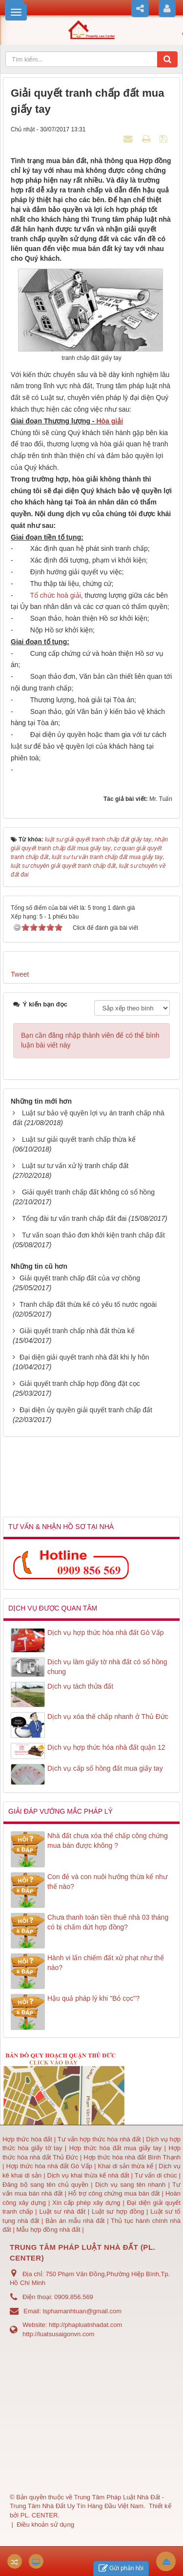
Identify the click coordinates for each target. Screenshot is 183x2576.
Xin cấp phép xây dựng (86, 2202)
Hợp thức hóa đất (27, 2139)
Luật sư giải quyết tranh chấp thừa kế (79, 1139)
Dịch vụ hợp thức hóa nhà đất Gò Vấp (105, 1632)
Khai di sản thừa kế (125, 2166)
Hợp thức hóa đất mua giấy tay (115, 2148)
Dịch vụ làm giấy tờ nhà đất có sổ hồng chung (107, 1666)
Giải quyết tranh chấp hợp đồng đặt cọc (80, 1383)
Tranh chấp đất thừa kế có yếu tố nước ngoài (88, 1304)
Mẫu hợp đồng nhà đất (48, 2229)
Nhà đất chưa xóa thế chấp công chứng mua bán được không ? (107, 1840)
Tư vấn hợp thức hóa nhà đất (99, 2139)
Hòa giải (109, 421)
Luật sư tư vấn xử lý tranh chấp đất (75, 1166)
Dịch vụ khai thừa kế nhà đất (88, 2175)
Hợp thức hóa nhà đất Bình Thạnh (132, 2157)
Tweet (20, 974)
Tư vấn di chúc (157, 2175)
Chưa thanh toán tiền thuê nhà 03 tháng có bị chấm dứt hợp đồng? (107, 1922)
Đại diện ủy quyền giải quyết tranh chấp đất (86, 1410)
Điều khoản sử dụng (45, 2524)
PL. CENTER (39, 2515)
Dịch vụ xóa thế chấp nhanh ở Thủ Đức (107, 1716)
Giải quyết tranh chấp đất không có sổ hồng (88, 1192)
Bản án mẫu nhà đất (74, 2220)
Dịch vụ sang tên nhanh (131, 2184)
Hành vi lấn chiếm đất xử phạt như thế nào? (105, 1962)
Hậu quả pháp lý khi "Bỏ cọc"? (93, 1998)
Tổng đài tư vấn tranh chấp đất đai (74, 1218)
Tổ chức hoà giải (55, 595)
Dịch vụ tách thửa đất (80, 1686)
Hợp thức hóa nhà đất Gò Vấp (49, 2166)
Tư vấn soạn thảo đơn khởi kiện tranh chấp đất (93, 1235)
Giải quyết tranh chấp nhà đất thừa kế (77, 1331)
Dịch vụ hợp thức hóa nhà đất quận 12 (106, 1747)
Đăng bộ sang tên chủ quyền (46, 2184)
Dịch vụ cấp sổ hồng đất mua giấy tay (105, 1768)
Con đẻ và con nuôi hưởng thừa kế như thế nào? (107, 1881)
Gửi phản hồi (121, 2568)
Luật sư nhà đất (61, 2211)
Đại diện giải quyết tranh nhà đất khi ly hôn (84, 1357)
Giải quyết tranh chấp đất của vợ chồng (80, 1278)
